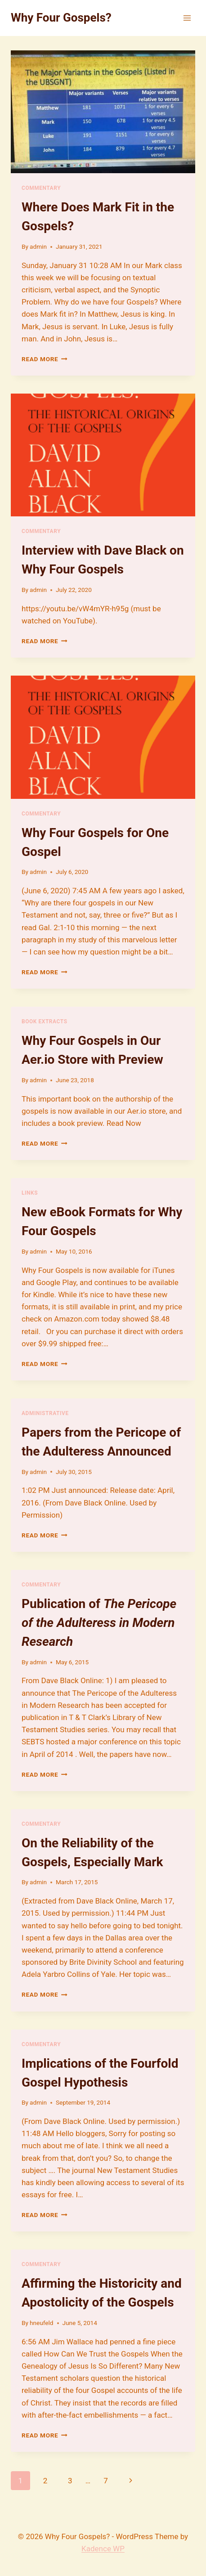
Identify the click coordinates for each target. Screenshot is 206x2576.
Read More (44, 359)
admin (38, 246)
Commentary (41, 188)
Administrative (45, 1413)
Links (30, 1193)
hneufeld (41, 2322)
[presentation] (103, 111)
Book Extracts (44, 1021)
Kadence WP (103, 2548)
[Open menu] (187, 18)
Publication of (99, 1622)
